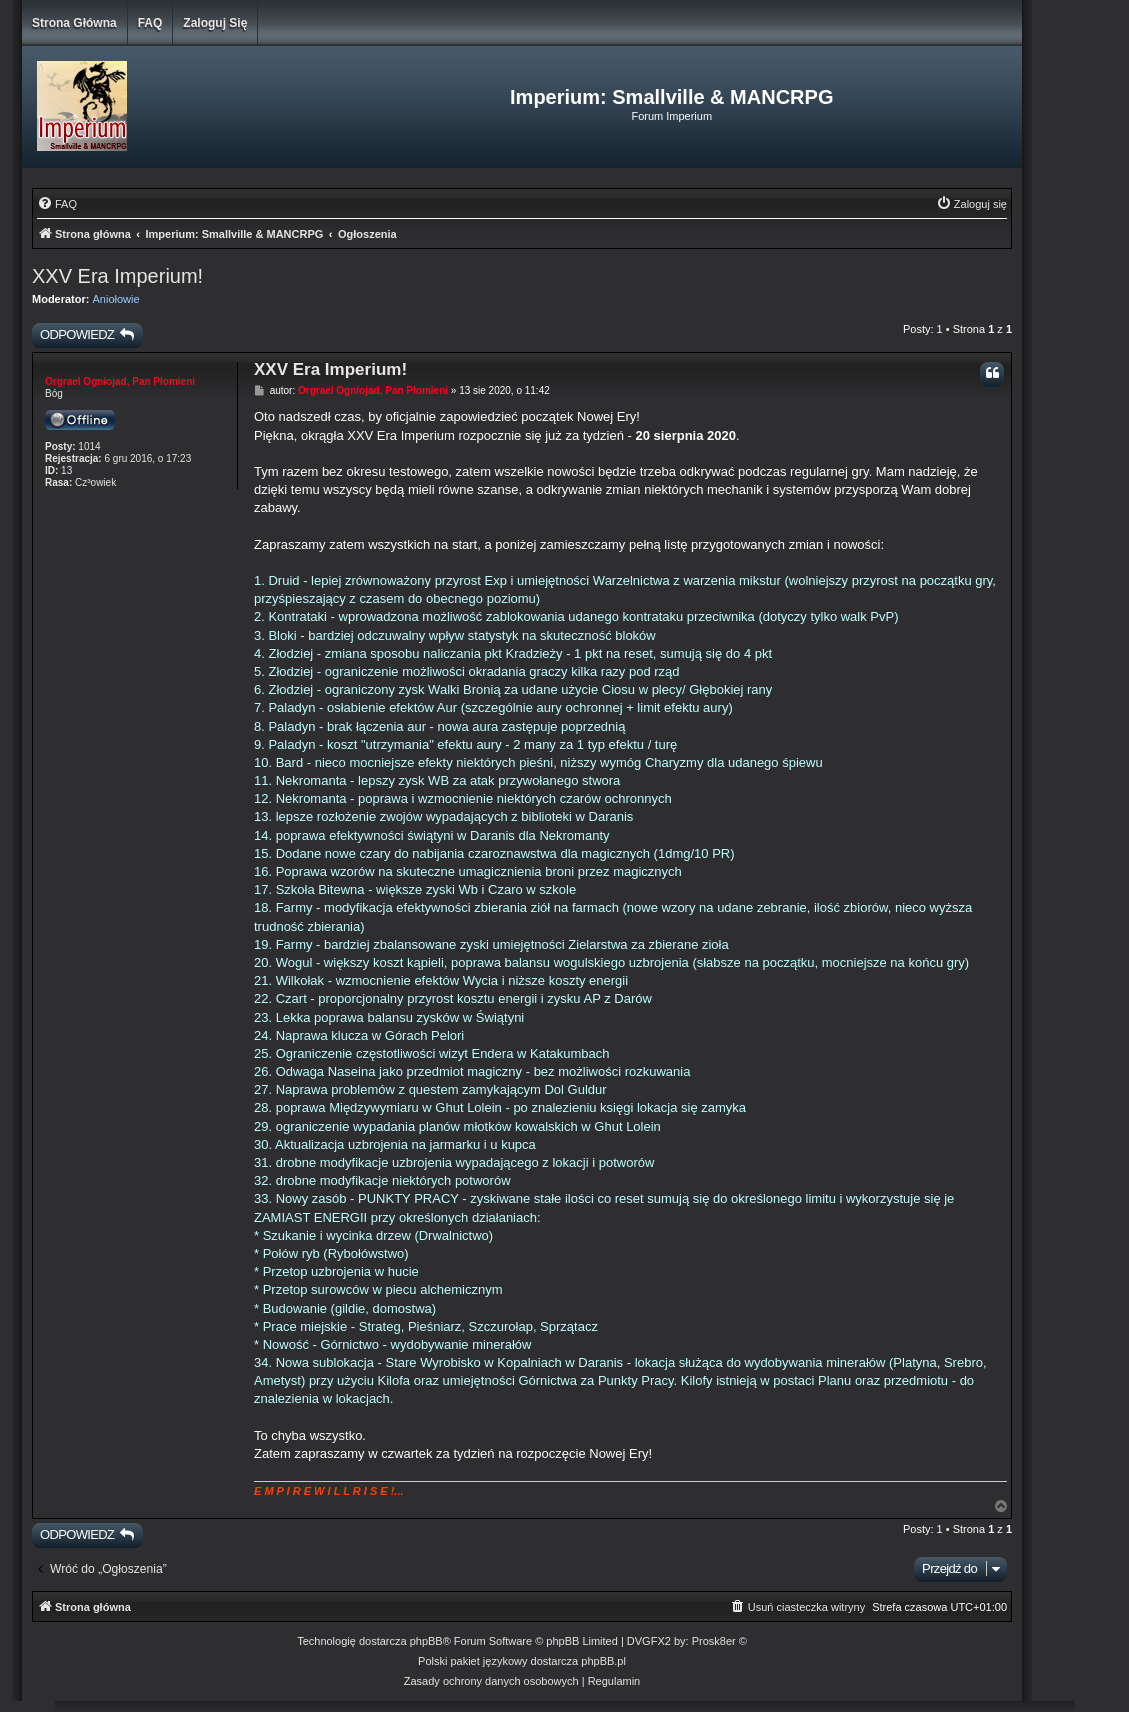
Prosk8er (714, 1641)
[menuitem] (57, 204)
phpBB (426, 1641)
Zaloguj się (215, 23)
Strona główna (74, 23)
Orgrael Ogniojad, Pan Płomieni (120, 381)
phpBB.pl (603, 1661)
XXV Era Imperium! (117, 276)
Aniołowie (116, 299)
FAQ (150, 23)
